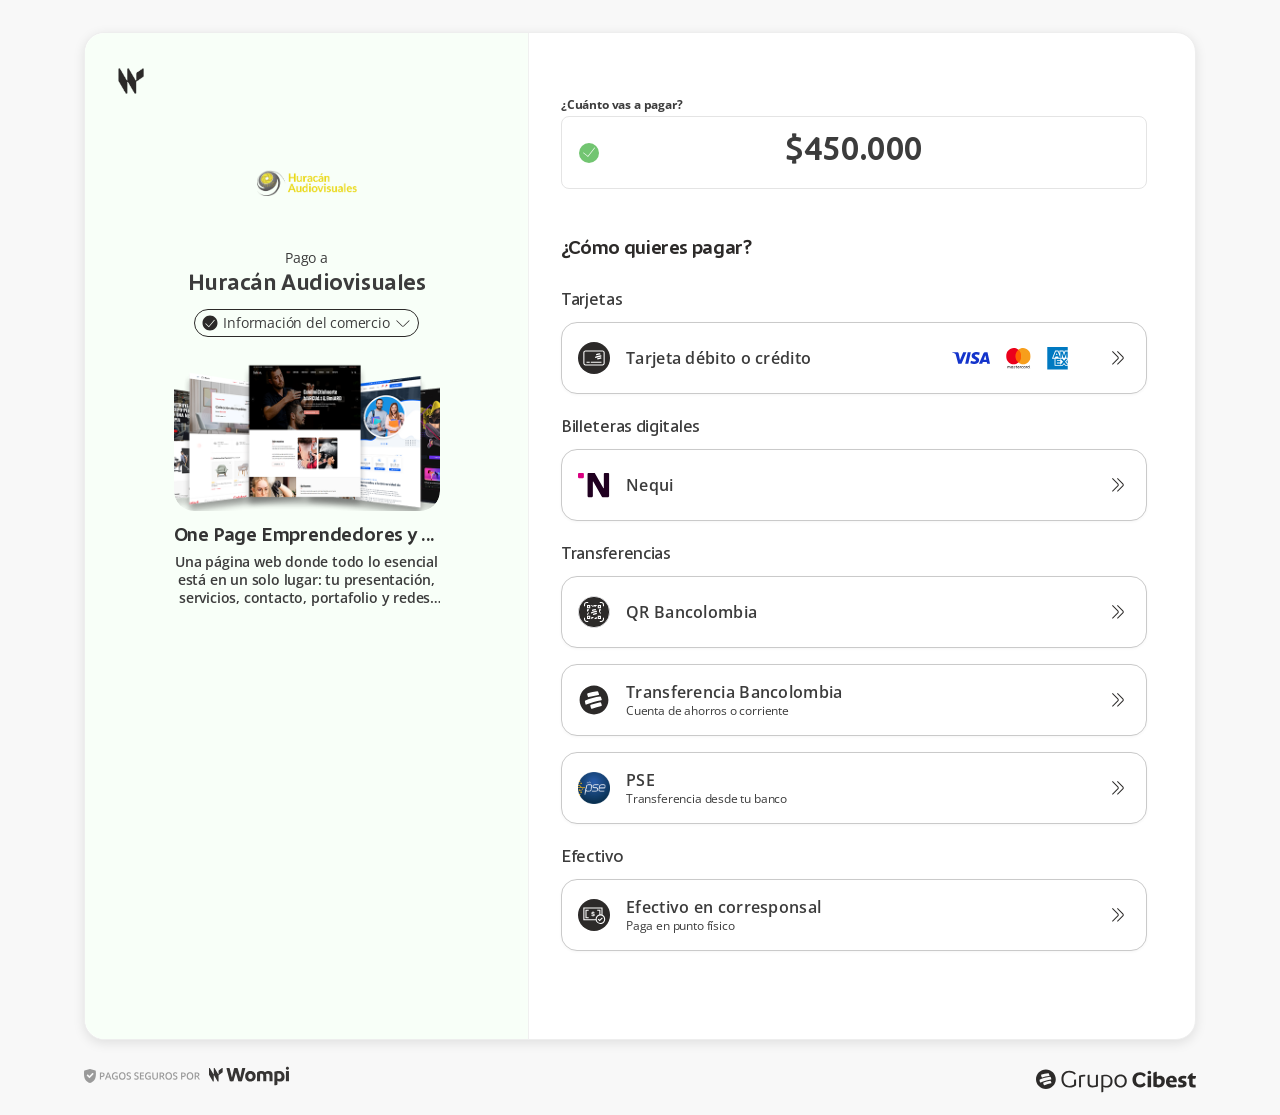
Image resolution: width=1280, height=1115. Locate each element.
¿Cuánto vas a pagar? (622, 105)
